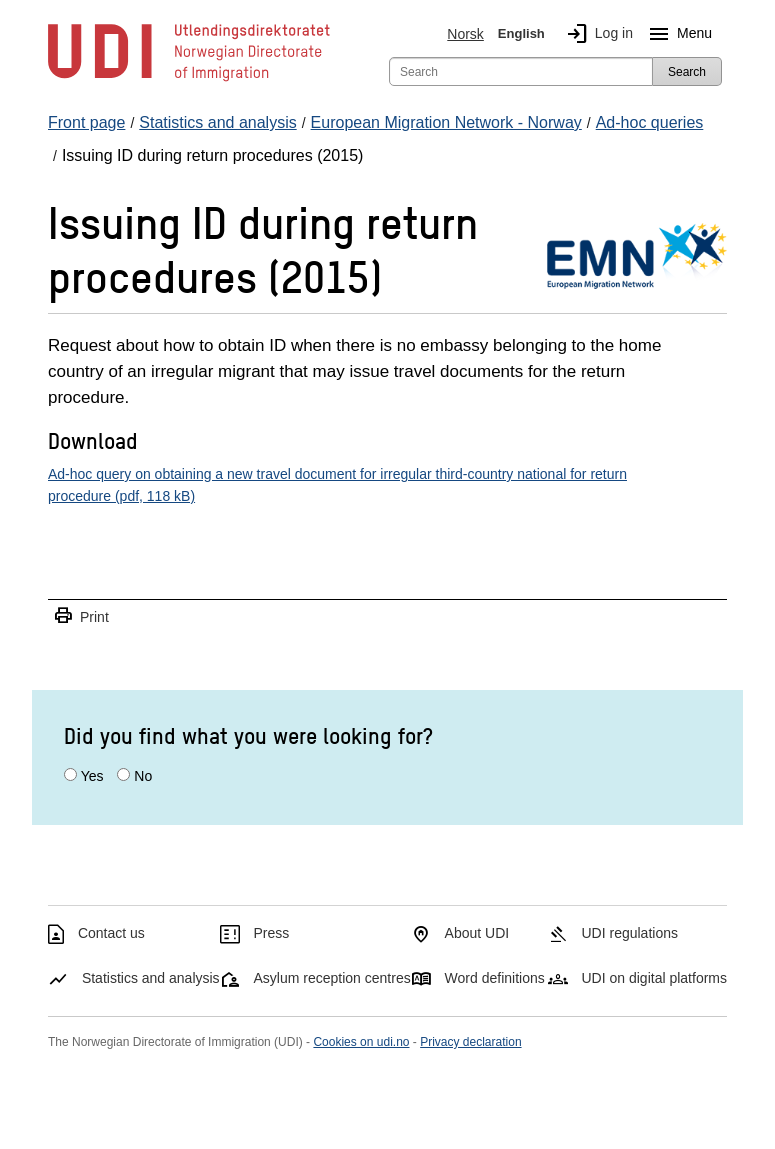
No (143, 776)
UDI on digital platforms (654, 978)
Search (687, 72)
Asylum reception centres (332, 978)
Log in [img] (596, 34)
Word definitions (495, 978)
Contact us (111, 933)
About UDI (477, 933)
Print (81, 616)
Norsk (465, 34)
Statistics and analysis (151, 978)
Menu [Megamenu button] (676, 34)
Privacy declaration (470, 1042)
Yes (92, 776)
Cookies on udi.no (361, 1042)
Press (272, 933)
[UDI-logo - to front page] (189, 80)
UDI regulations (629, 933)
